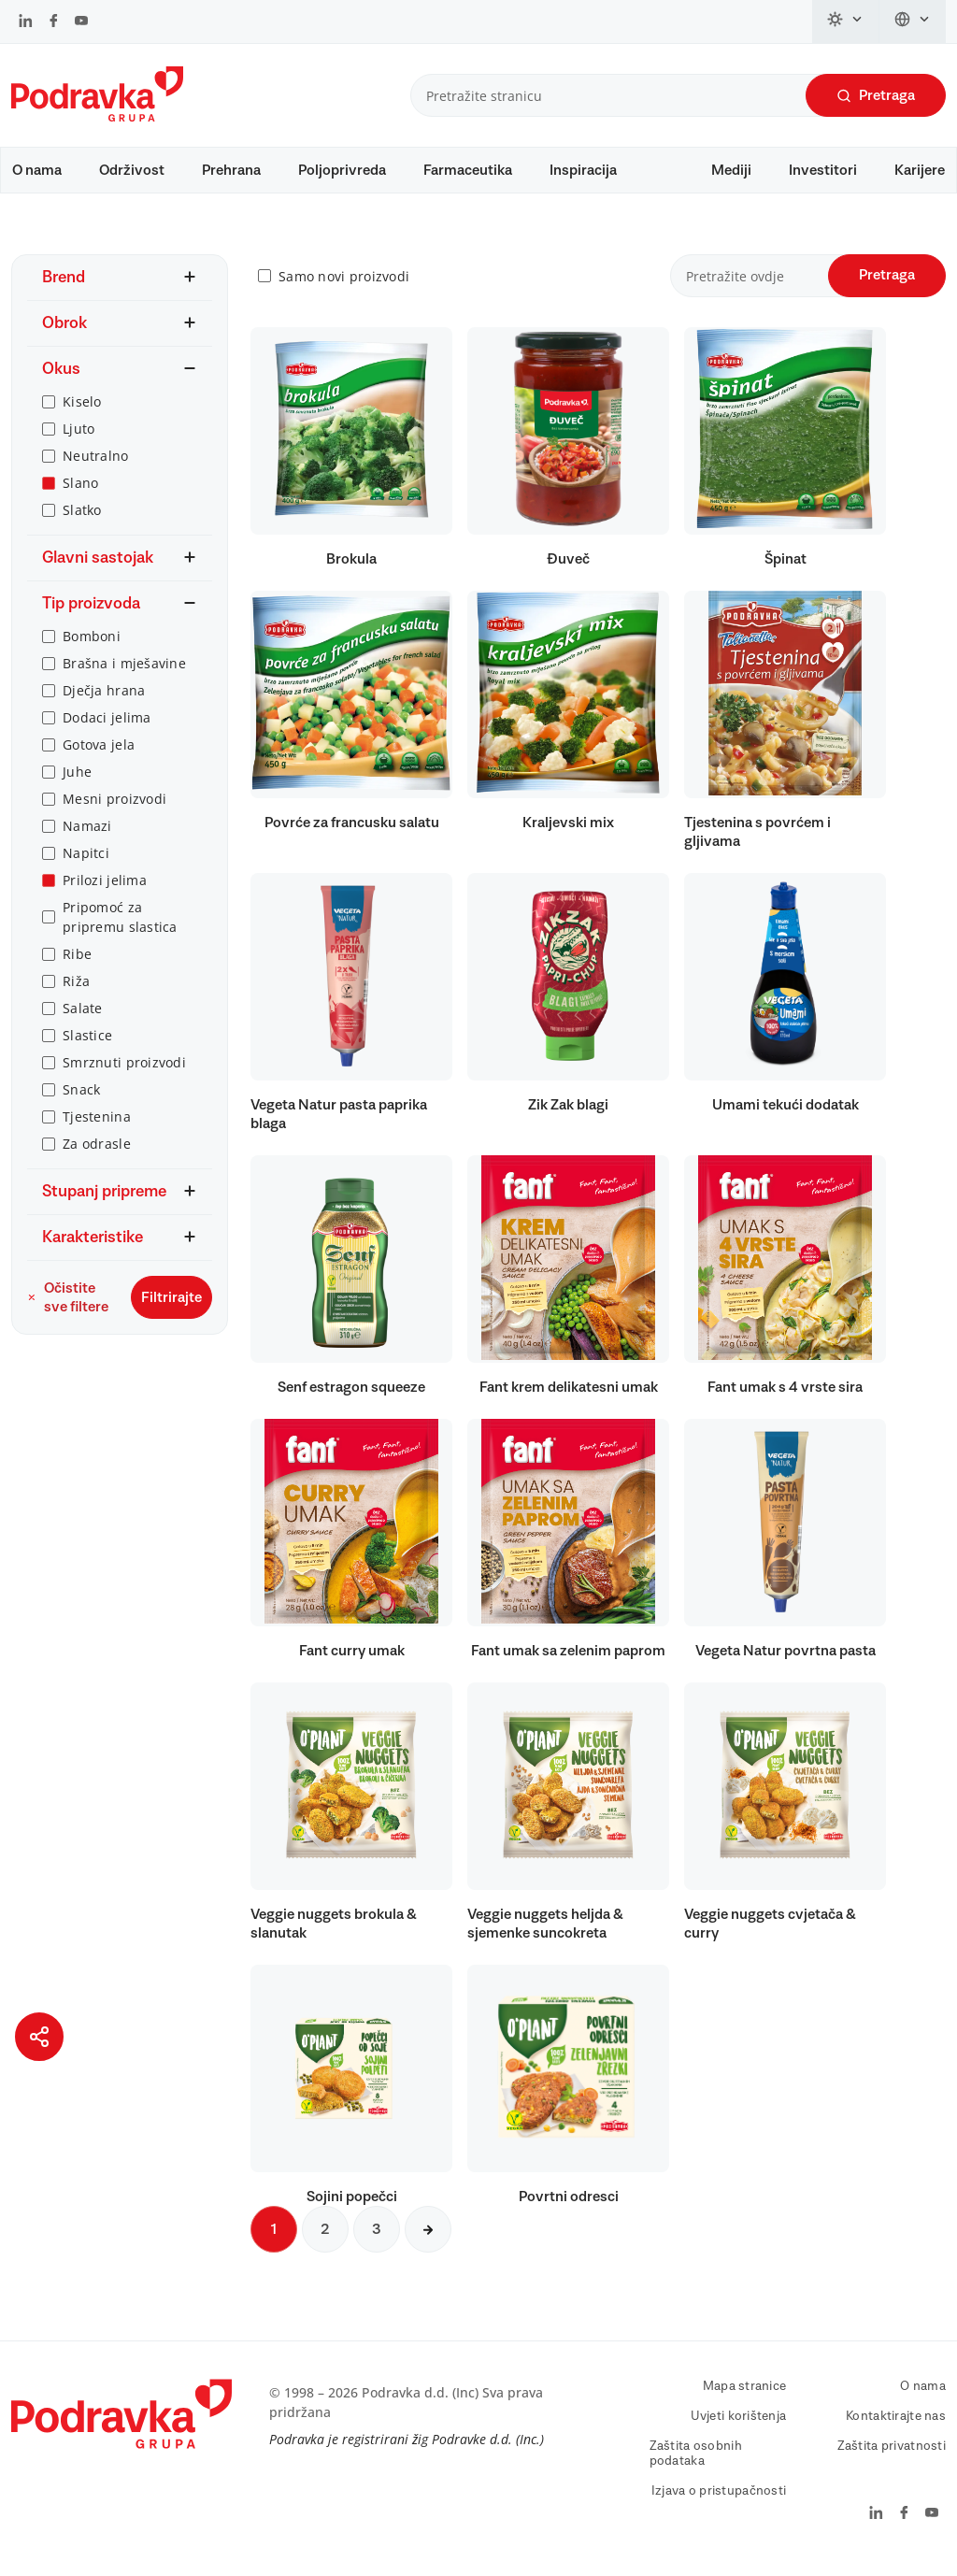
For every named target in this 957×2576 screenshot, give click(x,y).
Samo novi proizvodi (344, 285)
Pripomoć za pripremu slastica (120, 926)
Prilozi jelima (105, 889)
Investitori (823, 170)
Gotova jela (99, 754)
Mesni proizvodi (114, 808)
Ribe (77, 963)
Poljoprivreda (342, 170)
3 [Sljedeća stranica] (376, 2238)
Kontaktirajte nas (896, 2425)
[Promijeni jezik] (912, 21)
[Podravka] (97, 116)
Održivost (131, 170)
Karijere (919, 170)
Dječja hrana (104, 699)
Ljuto (78, 438)
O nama (37, 170)
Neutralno (96, 465)
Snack (81, 1099)
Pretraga (875, 96)
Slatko (82, 519)
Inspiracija (583, 170)
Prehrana (231, 170)
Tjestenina (97, 1126)
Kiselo (82, 411)
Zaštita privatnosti (891, 2455)
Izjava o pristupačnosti (718, 2500)
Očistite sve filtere (67, 1307)
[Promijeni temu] (845, 21)
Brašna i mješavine (124, 672)
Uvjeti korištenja (739, 2425)
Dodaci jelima (107, 727)
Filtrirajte (171, 1306)
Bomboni (92, 645)
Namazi (87, 835)
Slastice (87, 1044)
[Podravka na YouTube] (81, 22)
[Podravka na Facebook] (54, 22)
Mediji (731, 170)
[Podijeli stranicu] (39, 2036)
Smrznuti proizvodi (124, 1071)
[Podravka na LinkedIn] (26, 22)
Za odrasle (97, 1153)
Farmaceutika (467, 170)
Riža (76, 990)
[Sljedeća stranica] (428, 2238)
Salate (83, 1017)
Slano (80, 492)
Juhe (77, 781)
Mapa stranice (745, 2395)
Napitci (86, 862)
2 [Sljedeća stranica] (325, 2238)
